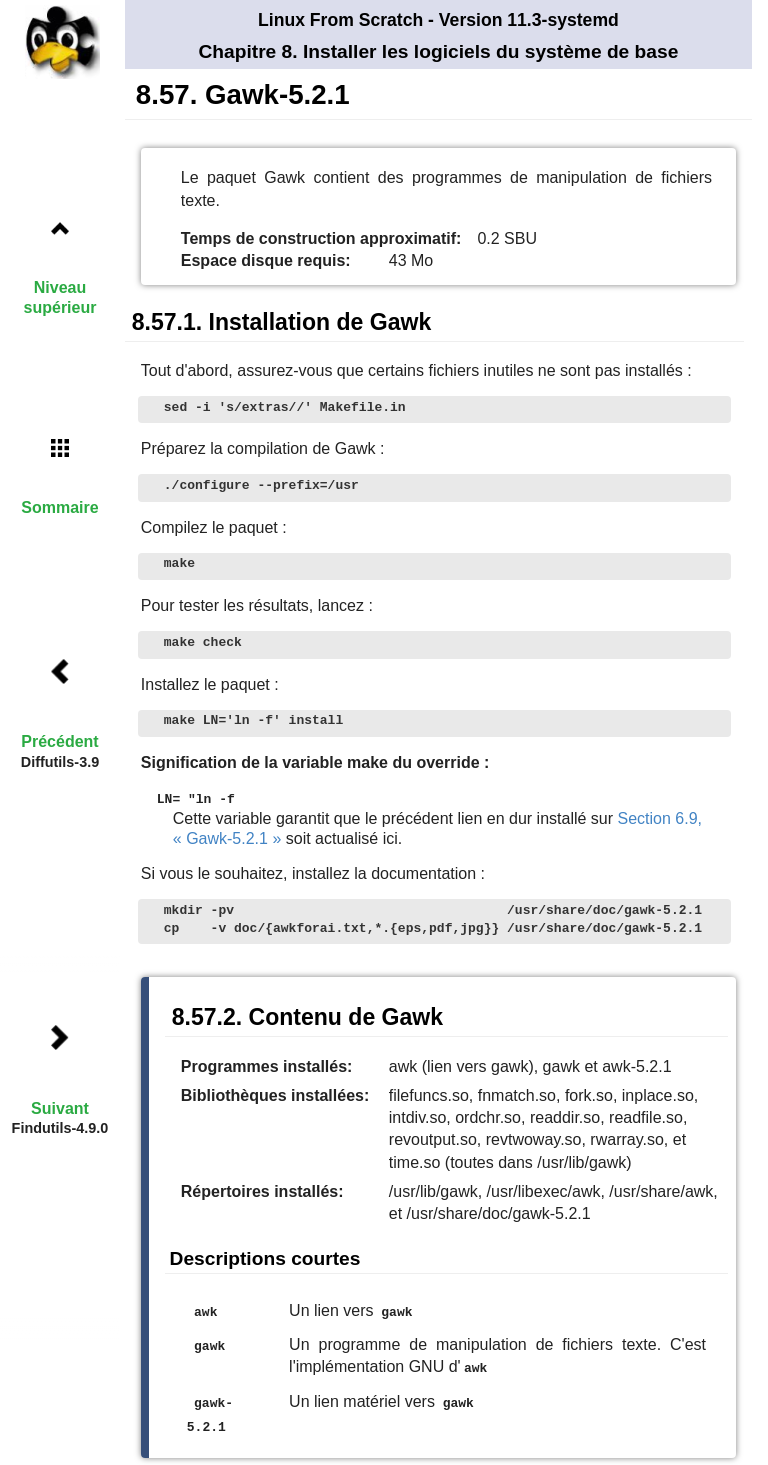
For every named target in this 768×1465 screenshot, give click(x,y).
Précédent (59, 741)
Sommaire (59, 507)
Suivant (60, 1108)
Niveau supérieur (60, 297)
